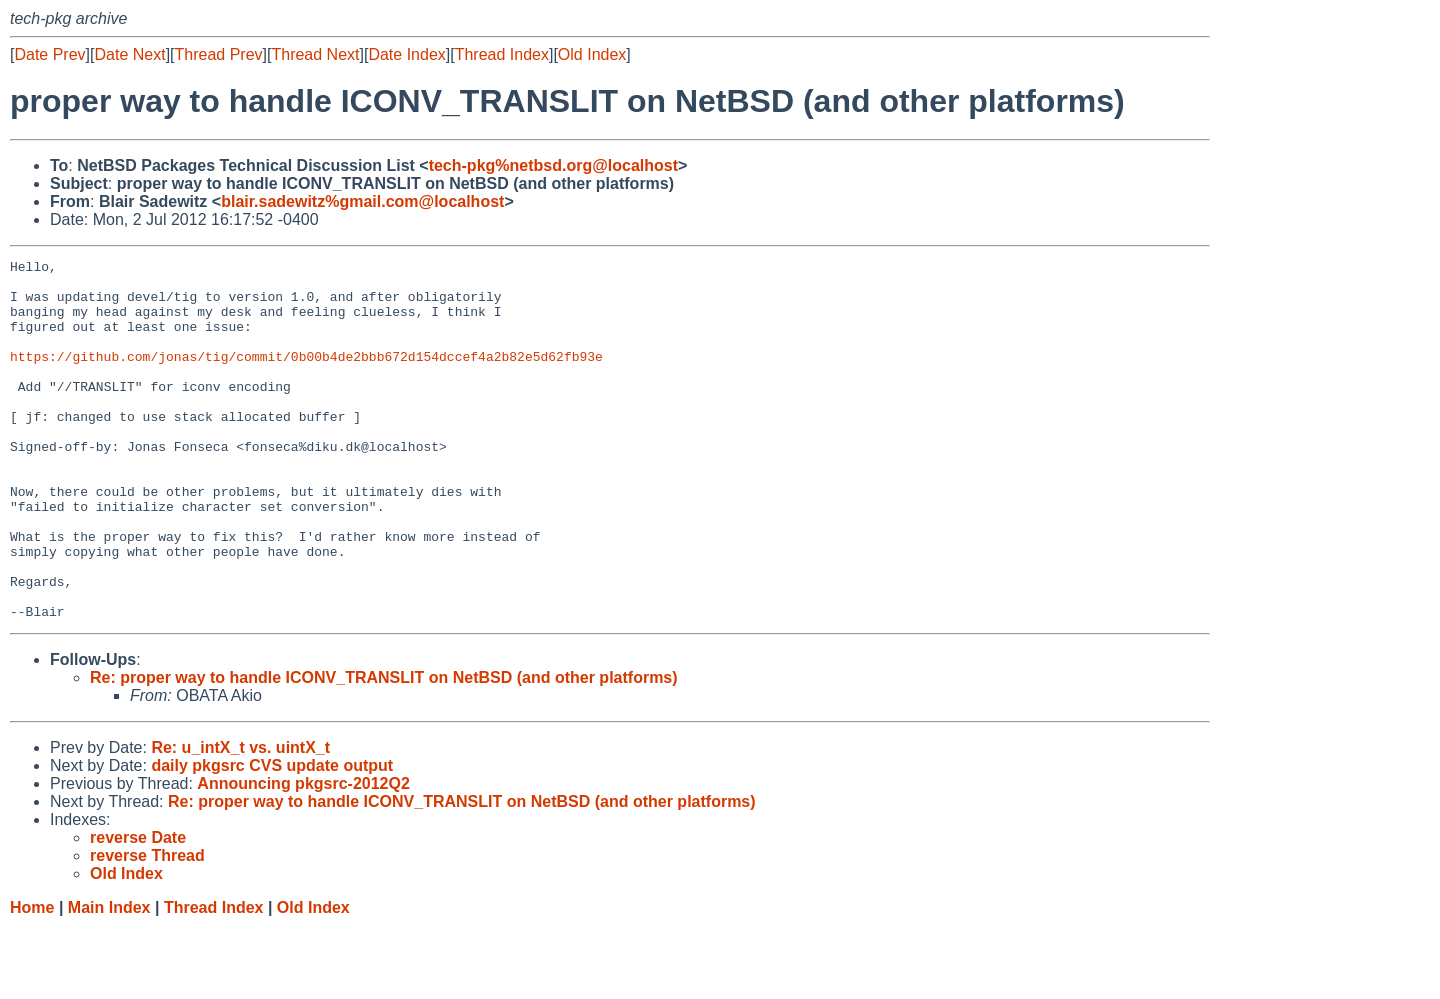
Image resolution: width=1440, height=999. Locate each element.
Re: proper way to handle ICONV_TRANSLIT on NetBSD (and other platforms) (384, 749)
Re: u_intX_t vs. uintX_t (240, 819)
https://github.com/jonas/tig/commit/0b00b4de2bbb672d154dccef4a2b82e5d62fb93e (306, 377)
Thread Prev (219, 54)
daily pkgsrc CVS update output (272, 837)
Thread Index (502, 54)
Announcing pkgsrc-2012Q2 (303, 855)
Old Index (592, 54)
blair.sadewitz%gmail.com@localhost (362, 201)
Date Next (129, 54)
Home (32, 979)
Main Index (109, 979)
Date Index (406, 54)
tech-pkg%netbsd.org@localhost (553, 165)
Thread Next (315, 54)
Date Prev (49, 54)
